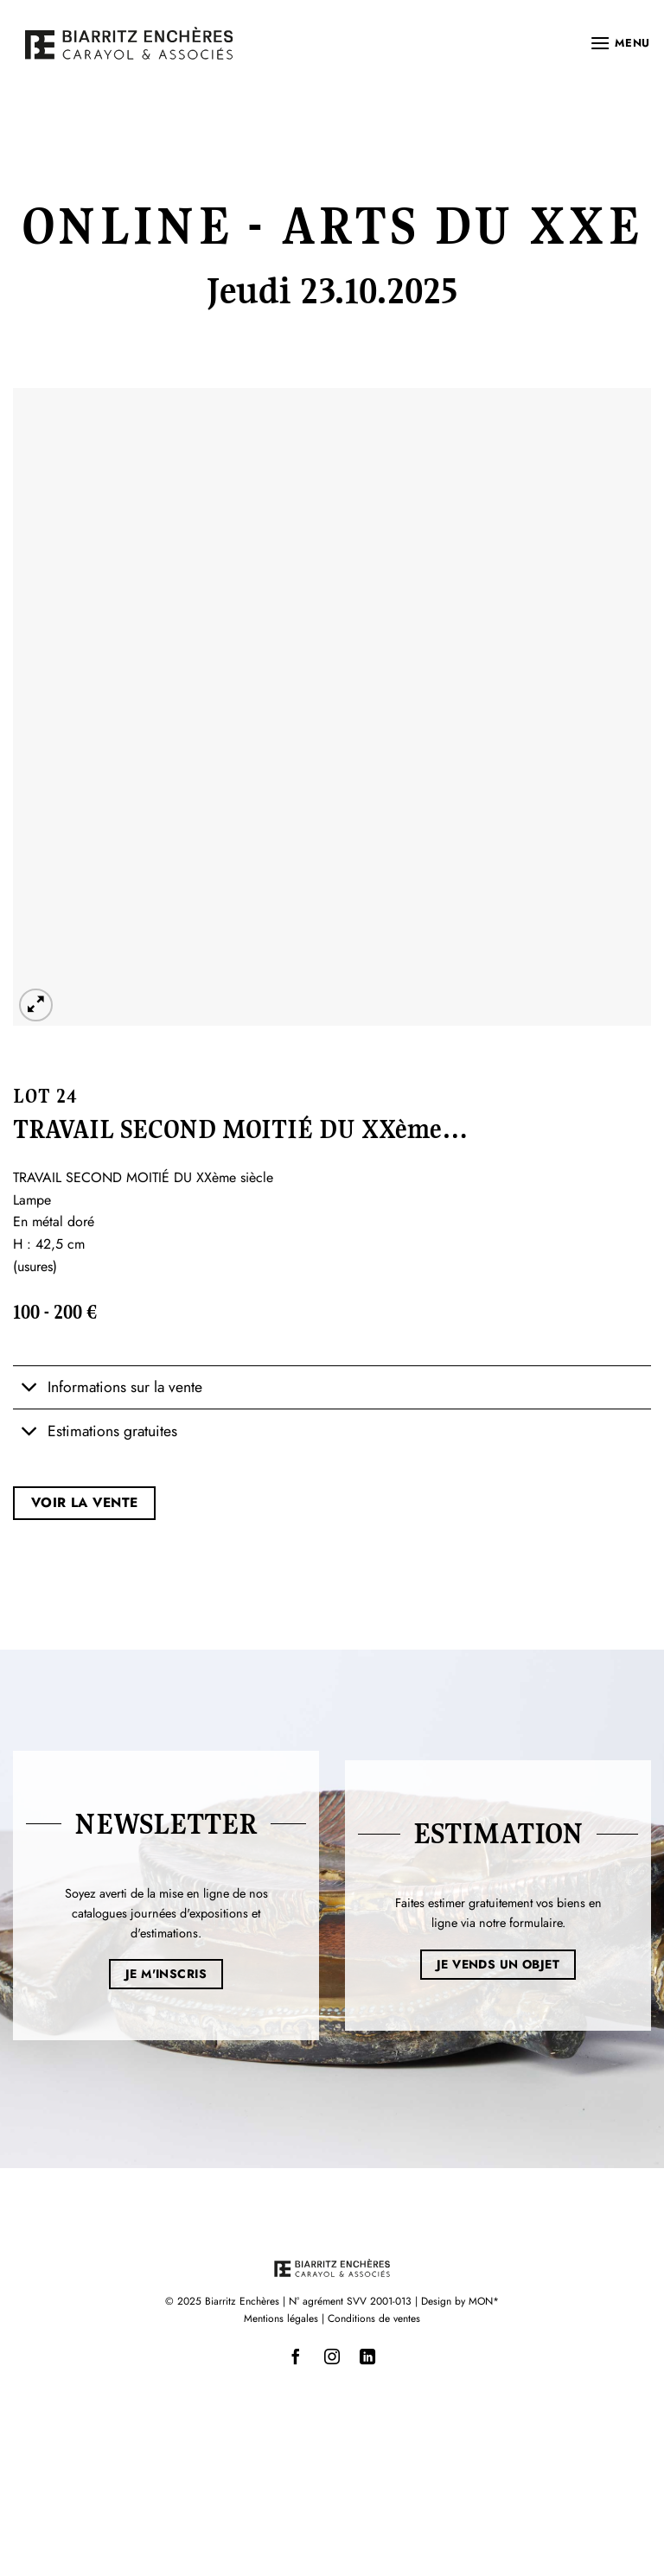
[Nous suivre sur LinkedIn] (367, 2356)
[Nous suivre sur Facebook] (296, 2356)
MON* (484, 2301)
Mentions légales (281, 2318)
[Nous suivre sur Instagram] (332, 2356)
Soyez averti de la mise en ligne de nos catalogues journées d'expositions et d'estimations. (166, 1913)
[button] (620, 43)
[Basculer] (30, 1389)
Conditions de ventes (374, 2318)
